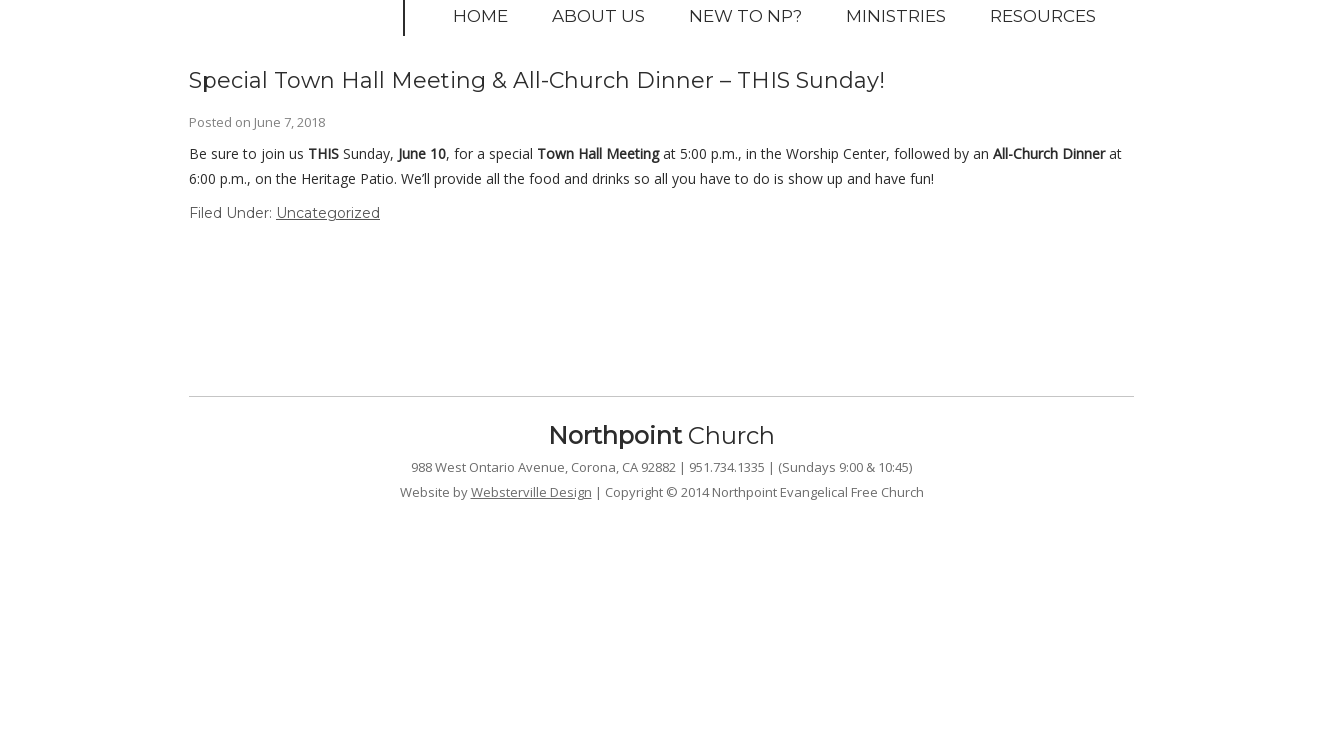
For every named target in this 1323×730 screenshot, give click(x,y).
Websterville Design (531, 492)
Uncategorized (328, 213)
